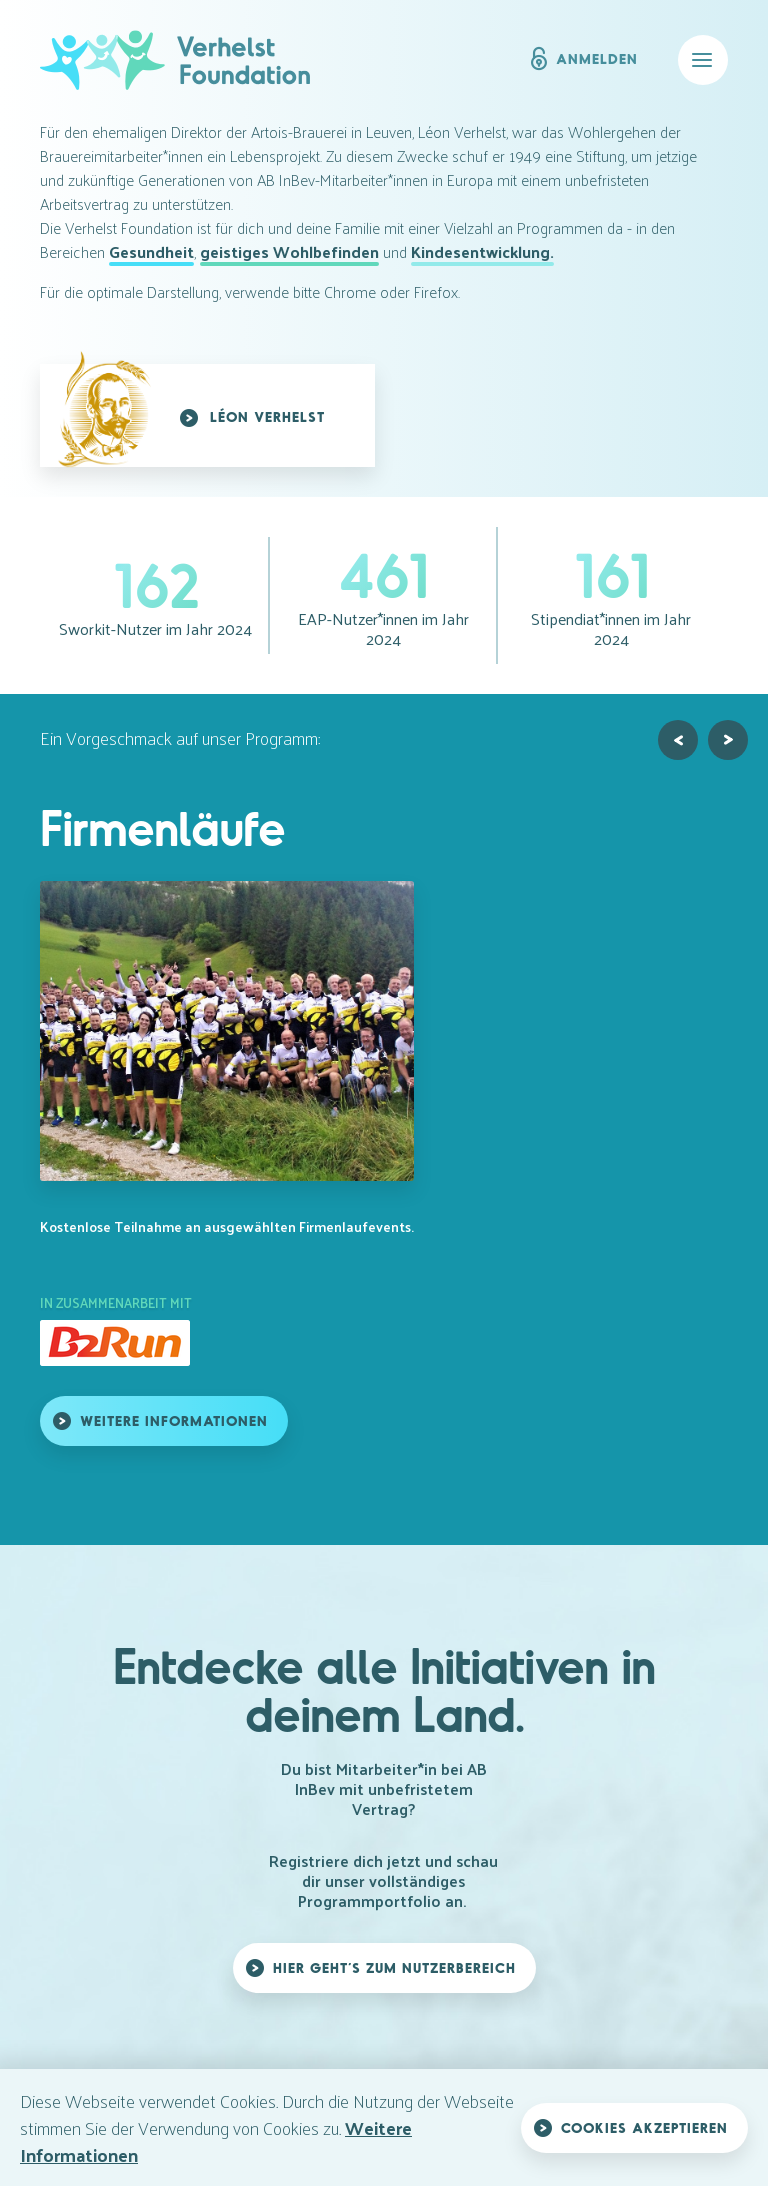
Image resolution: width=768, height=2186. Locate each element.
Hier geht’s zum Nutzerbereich (394, 1967)
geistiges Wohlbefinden (289, 252)
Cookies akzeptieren (644, 2127)
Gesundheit (151, 252)
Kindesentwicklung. (482, 252)
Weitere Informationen (174, 1420)
